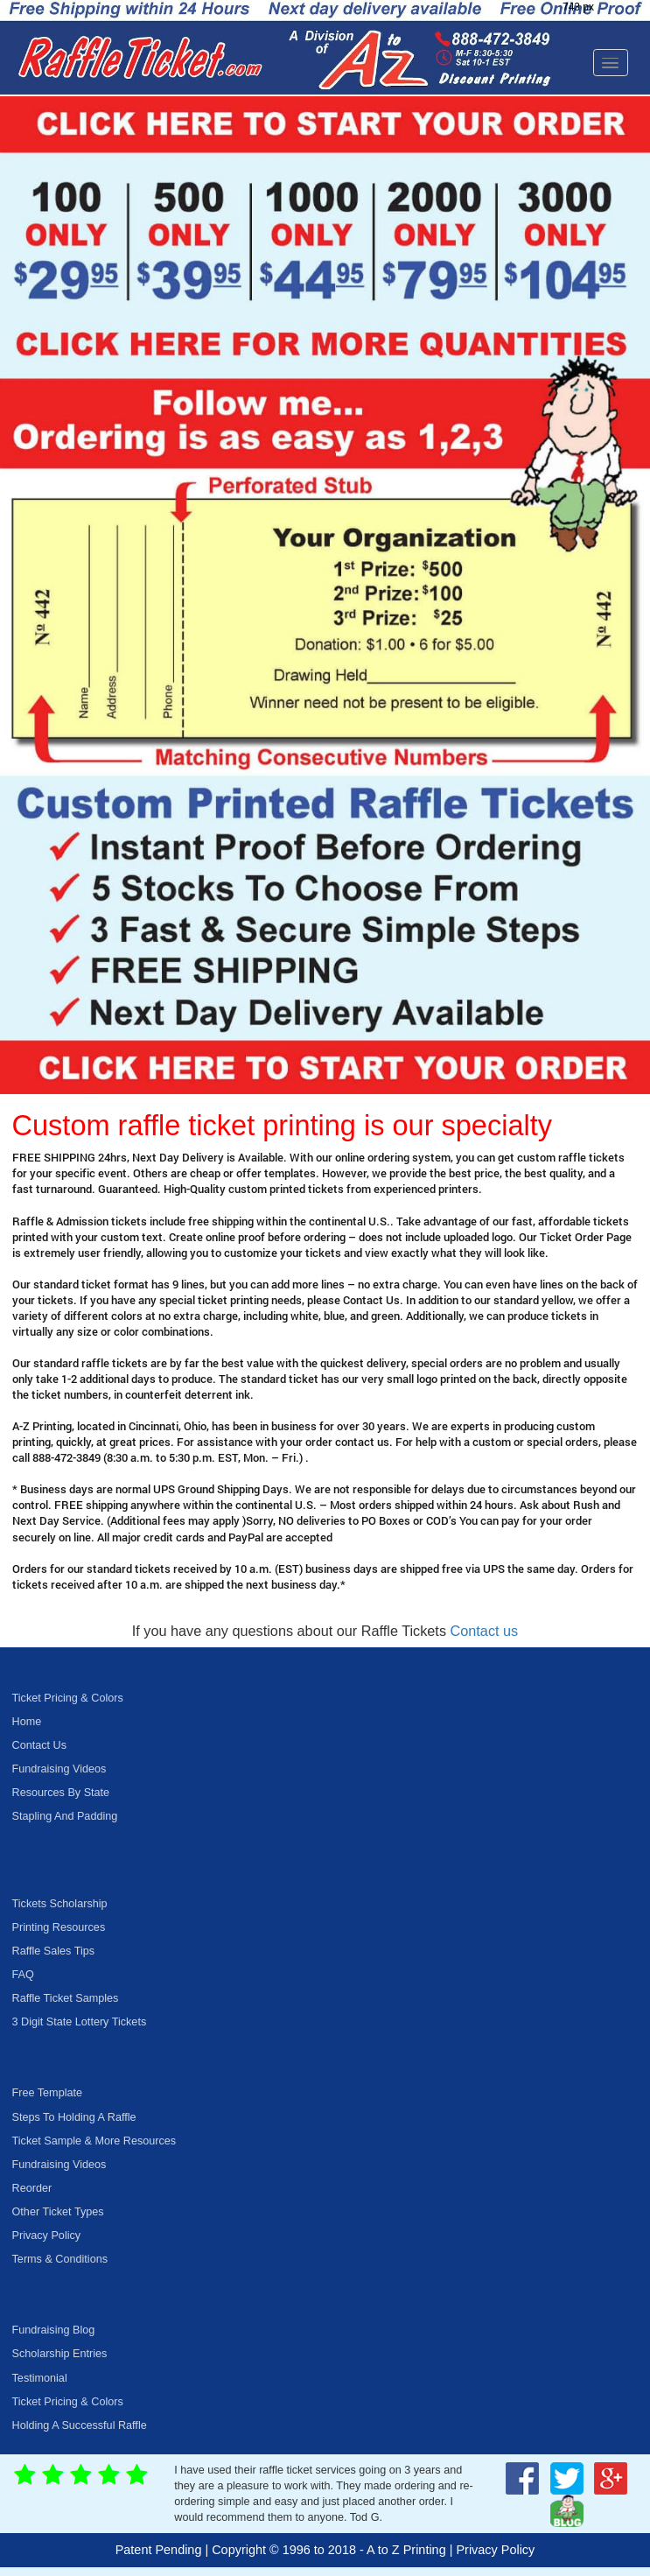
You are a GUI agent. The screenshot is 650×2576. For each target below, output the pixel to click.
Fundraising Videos (59, 1769)
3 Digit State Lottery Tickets (79, 2022)
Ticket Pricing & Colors (67, 1698)
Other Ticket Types (58, 2212)
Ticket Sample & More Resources (94, 2141)
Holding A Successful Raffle (79, 2425)
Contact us (485, 1631)
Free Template (47, 2093)
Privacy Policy (46, 2235)
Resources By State (61, 1792)
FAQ (23, 1975)
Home (27, 1722)
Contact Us (39, 1745)
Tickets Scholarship (60, 1904)
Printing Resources (59, 1927)
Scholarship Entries (60, 2354)
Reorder (32, 2188)
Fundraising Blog (53, 2330)
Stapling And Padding (65, 1816)
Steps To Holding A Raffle (74, 2117)
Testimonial (39, 2378)
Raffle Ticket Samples (65, 1998)
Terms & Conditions (60, 2259)
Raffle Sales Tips (53, 1951)
